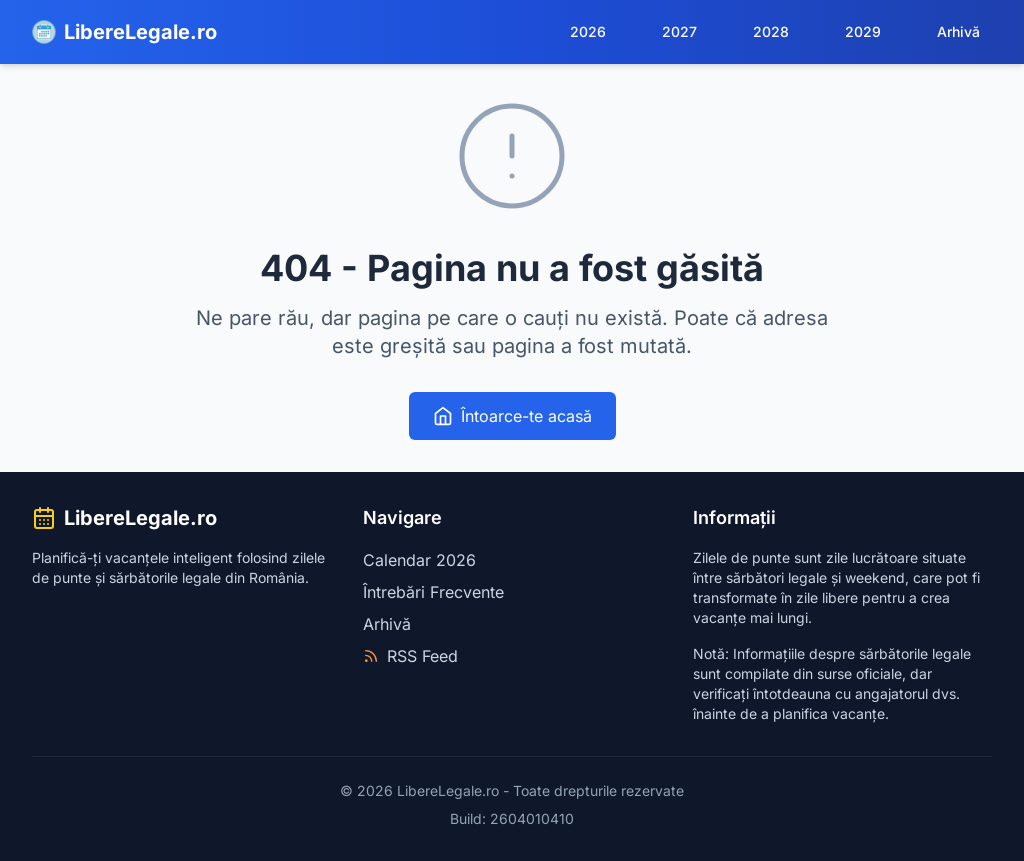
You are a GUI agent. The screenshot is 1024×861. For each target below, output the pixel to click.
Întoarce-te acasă (512, 416)
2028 (771, 31)
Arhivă (958, 31)
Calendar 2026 (419, 560)
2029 (863, 31)
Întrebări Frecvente (433, 592)
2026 (588, 31)
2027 (679, 31)
